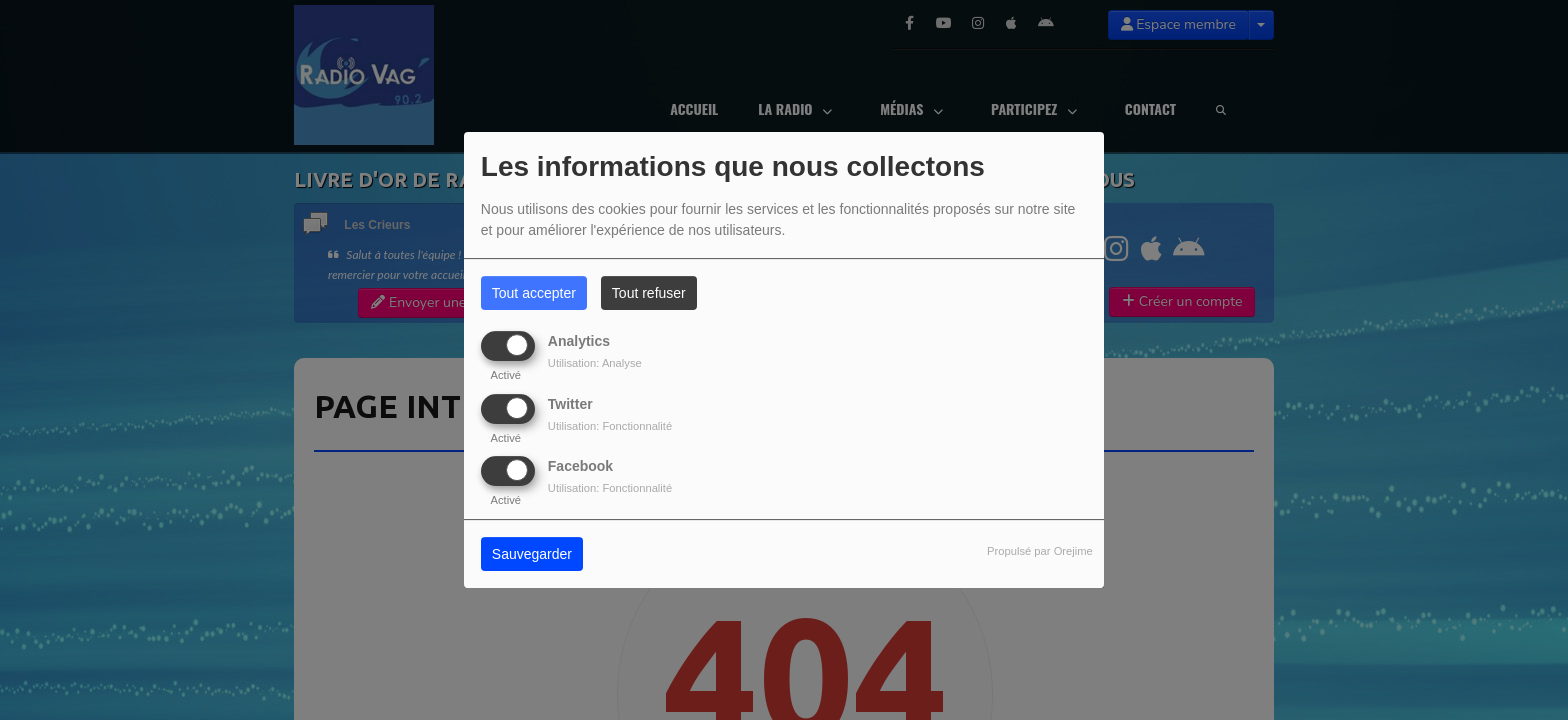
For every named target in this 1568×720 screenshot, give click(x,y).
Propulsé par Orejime (1040, 551)
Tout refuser (649, 293)
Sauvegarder (532, 554)
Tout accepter (534, 293)
